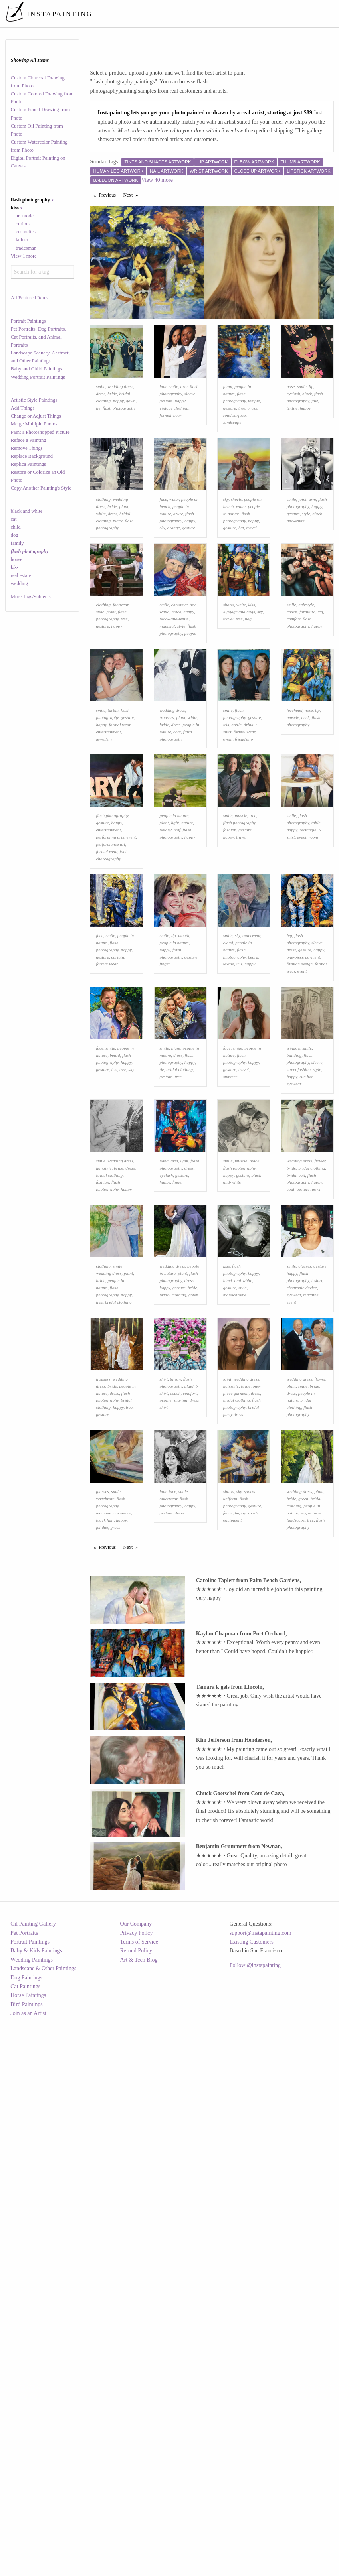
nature (187, 946)
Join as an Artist (28, 2571)
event (228, 837)
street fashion (299, 1242)
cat (14, 519)
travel (251, 577)
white (100, 563)
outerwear (251, 1083)
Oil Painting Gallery (33, 2482)
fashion (229, 953)
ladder (22, 239)
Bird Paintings (26, 2563)
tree (241, 432)
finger (165, 1112)
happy (118, 425)
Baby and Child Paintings (36, 369)
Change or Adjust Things (36, 416)
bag (248, 693)
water (174, 548)
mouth (183, 1083)
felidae (102, 1799)
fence (228, 1785)
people (190, 707)
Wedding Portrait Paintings (38, 377)
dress (100, 418)
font (123, 975)
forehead (294, 809)
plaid (189, 1633)
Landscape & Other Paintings (43, 2527)
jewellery (104, 837)
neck (305, 816)
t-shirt (316, 1503)
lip (311, 411)
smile (100, 411)
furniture (307, 685)
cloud (228, 1091)
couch (292, 685)
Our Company (136, 2482)
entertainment (108, 830)
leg (320, 685)
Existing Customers (252, 2500)
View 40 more (157, 180)
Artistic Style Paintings (34, 400)
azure (178, 563)
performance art (110, 967)
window (293, 1221)
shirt (164, 1626)
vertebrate (105, 1771)
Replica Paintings (28, 464)
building (294, 1228)
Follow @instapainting (255, 2524)
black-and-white (174, 693)
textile (292, 432)
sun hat (306, 1249)
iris (226, 823)
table (315, 946)
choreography (108, 982)
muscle (293, 816)
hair (163, 411)
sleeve (189, 418)
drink (248, 823)
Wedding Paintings (31, 2518)
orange (173, 577)
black (307, 418)
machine (311, 1517)
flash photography (119, 432)
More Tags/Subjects (31, 596)
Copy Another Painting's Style (41, 488)
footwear (121, 678)
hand (164, 1358)
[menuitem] (186, 13)
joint (302, 548)
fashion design (300, 1112)
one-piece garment (303, 1105)
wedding (19, 583)
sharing (180, 1647)
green (303, 1771)
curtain (117, 1105)
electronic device (302, 1510)
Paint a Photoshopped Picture (40, 432)
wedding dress (120, 411)
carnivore (122, 1785)
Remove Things (27, 448)
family (17, 543)
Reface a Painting (28, 440)
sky (162, 577)
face (163, 548)
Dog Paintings (26, 2536)
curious (23, 223)
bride (112, 418)
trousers (167, 816)
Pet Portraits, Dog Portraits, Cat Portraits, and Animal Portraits (38, 337)
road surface (234, 439)
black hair (104, 1792)
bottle (236, 823)
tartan (113, 809)
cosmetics (26, 231)
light (175, 946)
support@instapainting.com (260, 2491)
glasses (304, 1489)
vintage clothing (174, 432)
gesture (166, 425)
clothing (103, 548)
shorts (236, 548)
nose (291, 411)
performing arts (110, 960)
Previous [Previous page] (109, 194)
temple (254, 425)
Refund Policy (136, 2509)
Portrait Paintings (28, 321)
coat (177, 830)
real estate (21, 575)
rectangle (307, 953)
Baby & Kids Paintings (36, 2509)
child (16, 527)
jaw (314, 425)
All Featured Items (29, 298)
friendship (244, 837)
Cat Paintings (25, 2545)
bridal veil (296, 1373)
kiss (251, 678)
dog (14, 535)
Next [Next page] (132, 194)
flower (319, 1358)
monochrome (234, 1517)
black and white (27, 511)
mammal (167, 700)
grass (252, 432)
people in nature (174, 939)
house (16, 559)
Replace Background (32, 456)
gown (130, 425)
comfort (294, 693)
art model (25, 216)
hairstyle (306, 678)
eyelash (293, 418)
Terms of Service (139, 2500)
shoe (100, 685)
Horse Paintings (28, 2553)
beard (253, 1105)
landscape (232, 447)
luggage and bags (239, 685)
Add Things (23, 408)
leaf (177, 953)
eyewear (294, 1257)
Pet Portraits (24, 2491)
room (313, 960)
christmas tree (183, 678)
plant (227, 411)
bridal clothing (179, 1242)
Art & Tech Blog (138, 2518)
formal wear (171, 439)
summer (230, 1249)
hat (241, 577)
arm (184, 411)
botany (166, 953)
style (306, 563)
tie (98, 432)
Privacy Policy (136, 2491)
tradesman (26, 248)
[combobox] (42, 271)
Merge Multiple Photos (34, 424)
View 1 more (24, 256)
